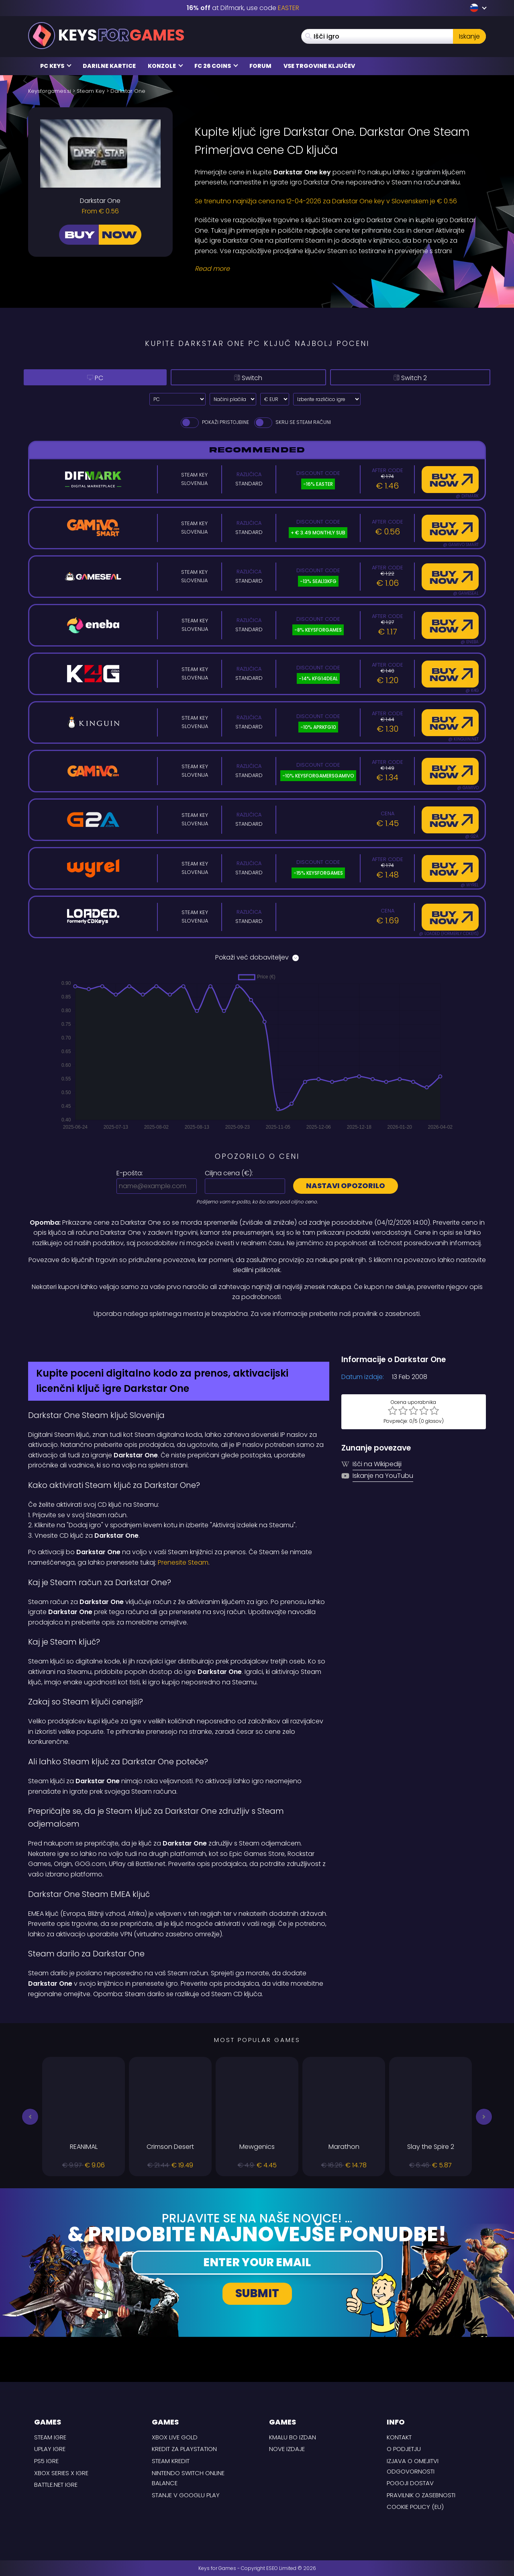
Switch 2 (406, 377)
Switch (239, 377)
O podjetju (404, 2449)
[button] (30, 2117)
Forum (260, 66)
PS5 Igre (46, 2461)
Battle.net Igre (56, 2484)
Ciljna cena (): (229, 1173)
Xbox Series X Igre (61, 2473)
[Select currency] (274, 399)
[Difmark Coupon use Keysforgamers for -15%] (257, 1336)
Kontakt (399, 2437)
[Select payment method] (233, 399)
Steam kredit (171, 2461)
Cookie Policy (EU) (415, 2506)
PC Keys (55, 66)
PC (90, 377)
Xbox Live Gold (175, 2437)
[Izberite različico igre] (327, 399)
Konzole (165, 66)
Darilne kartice (109, 66)
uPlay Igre (49, 2449)
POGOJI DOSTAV (410, 2483)
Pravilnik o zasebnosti (421, 2495)
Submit (257, 2293)
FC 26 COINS (216, 66)
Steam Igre (50, 2437)
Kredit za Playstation (184, 2449)
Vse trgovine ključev (319, 66)
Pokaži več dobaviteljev (257, 957)
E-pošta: (129, 1173)
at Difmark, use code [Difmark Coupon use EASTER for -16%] (243, 7)
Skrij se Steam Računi (292, 422)
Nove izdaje (287, 2449)
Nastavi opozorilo (345, 1186)
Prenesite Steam (183, 1562)
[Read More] (335, 269)
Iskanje (469, 36)
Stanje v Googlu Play (186, 2495)
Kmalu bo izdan (292, 2437)
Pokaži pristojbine (214, 422)
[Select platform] (177, 399)
